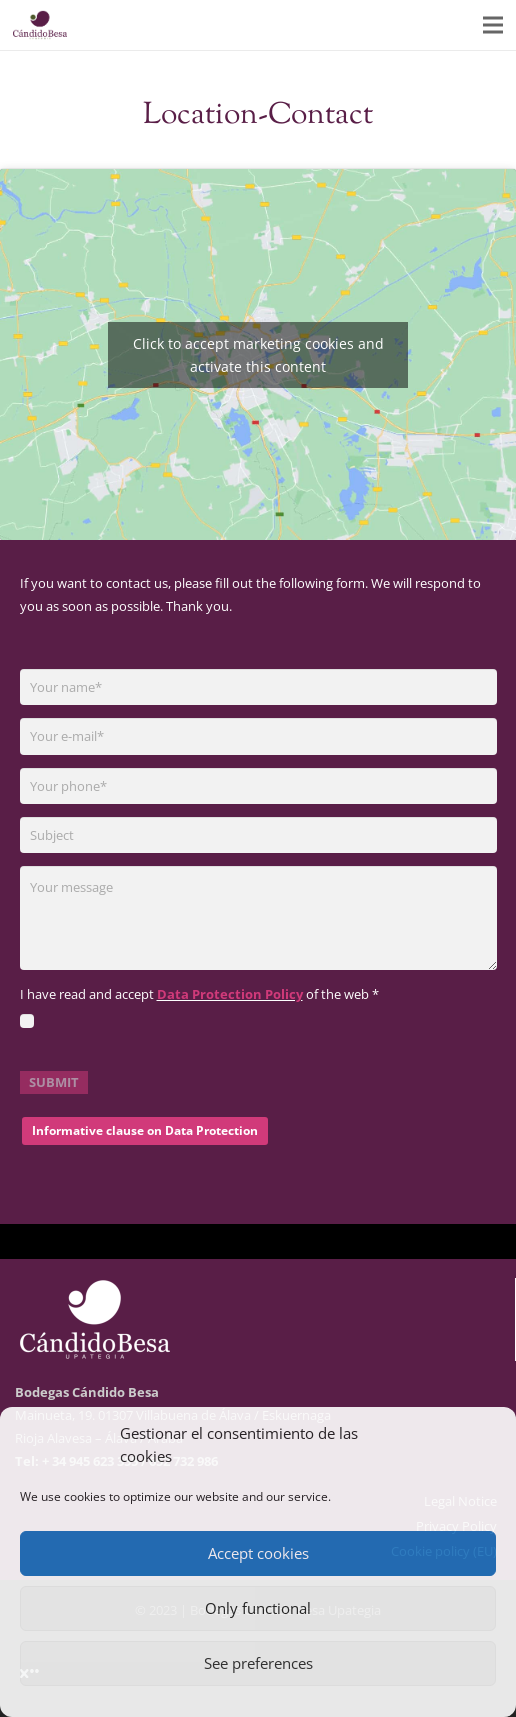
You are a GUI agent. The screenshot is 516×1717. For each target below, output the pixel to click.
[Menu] (493, 25)
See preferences (258, 1663)
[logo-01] (40, 25)
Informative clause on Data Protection (145, 1130)
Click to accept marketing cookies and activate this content (258, 355)
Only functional (258, 1608)
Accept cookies (258, 1553)
